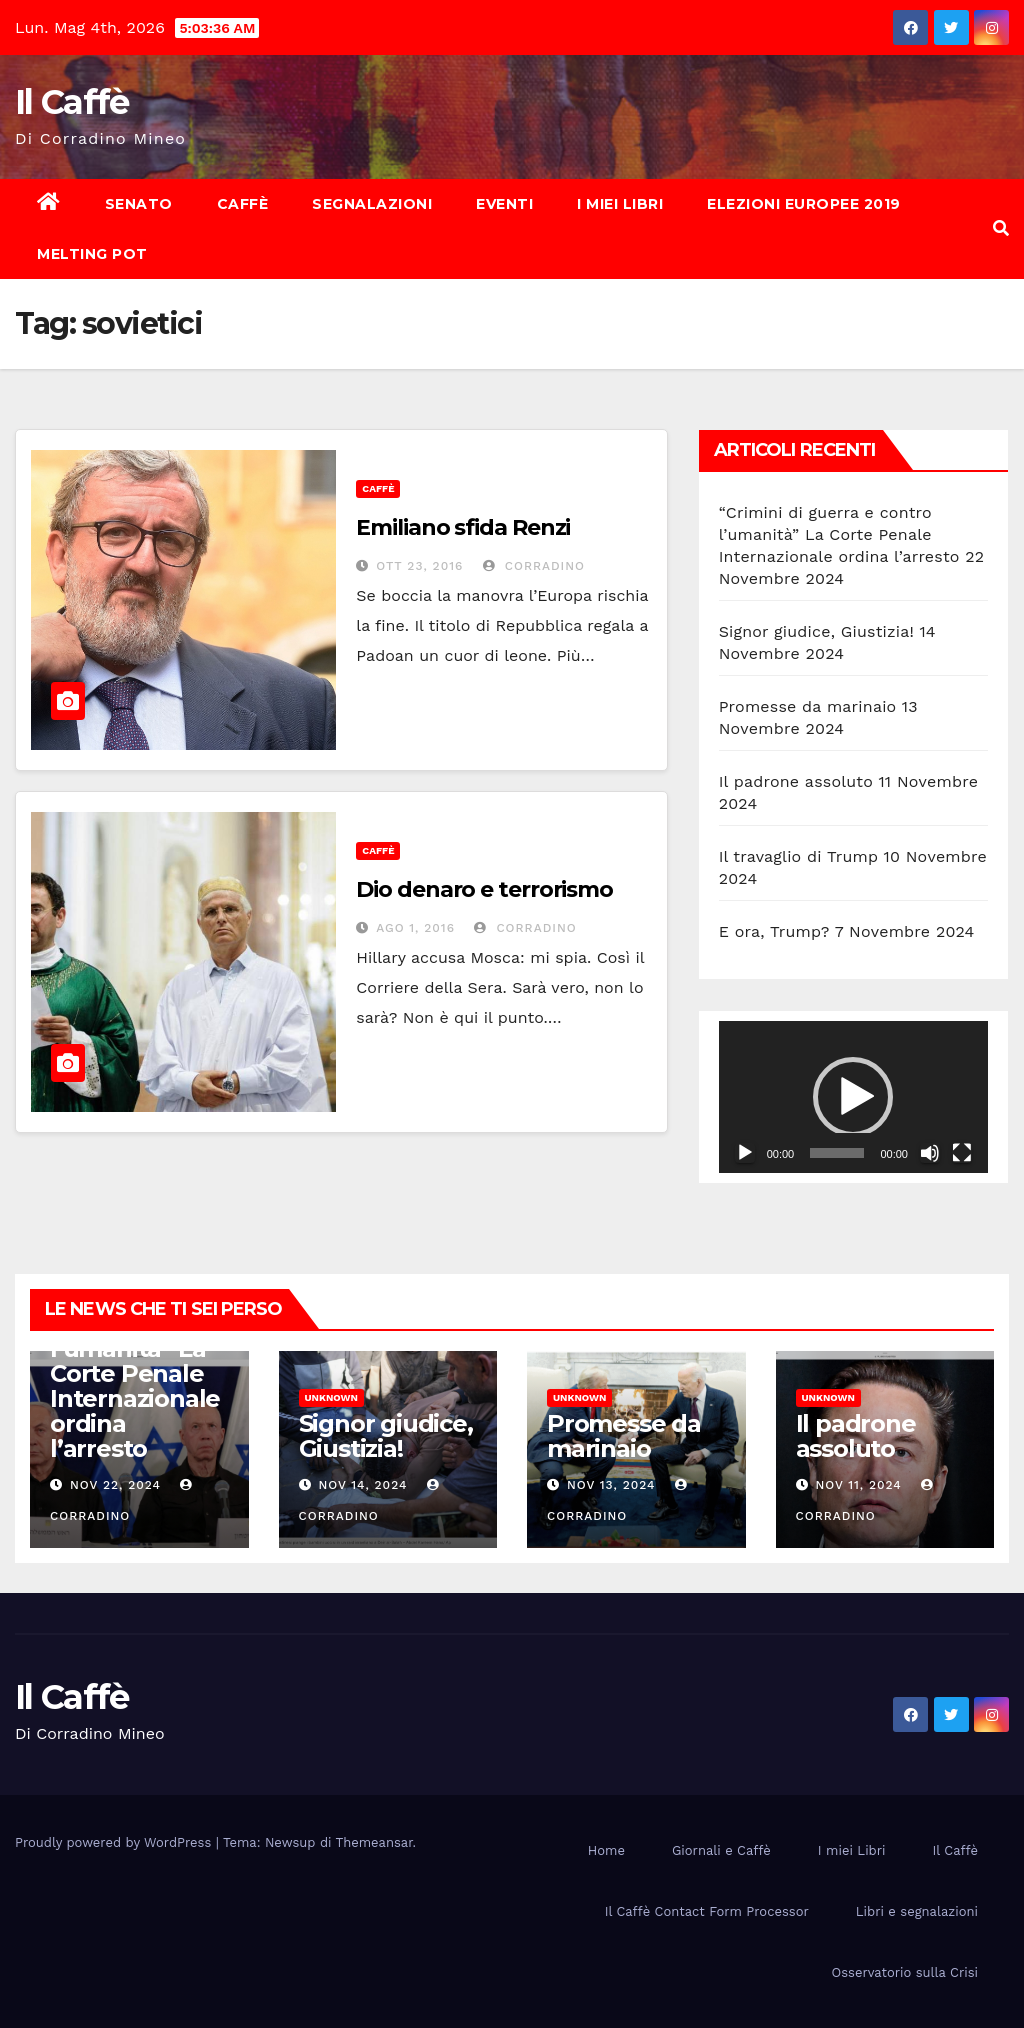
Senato (139, 204)
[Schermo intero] (962, 1153)
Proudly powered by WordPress (115, 1842)
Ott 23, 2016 (419, 566)
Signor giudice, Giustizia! (816, 631)
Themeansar (374, 1842)
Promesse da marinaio (808, 706)
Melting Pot (92, 254)
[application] (853, 1096)
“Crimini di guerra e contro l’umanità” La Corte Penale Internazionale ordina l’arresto (839, 534)
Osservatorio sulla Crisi (905, 1972)
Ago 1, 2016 (415, 928)
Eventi (504, 204)
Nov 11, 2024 (858, 1485)
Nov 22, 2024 (115, 1485)
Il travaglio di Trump (799, 856)
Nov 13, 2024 (611, 1485)
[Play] (745, 1153)
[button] (1001, 228)
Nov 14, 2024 (362, 1485)
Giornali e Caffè (721, 1850)
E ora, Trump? (774, 931)
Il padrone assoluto (796, 781)
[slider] (837, 1153)
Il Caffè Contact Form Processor (707, 1911)
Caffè (243, 204)
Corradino (534, 566)
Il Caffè (71, 102)
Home (606, 1850)
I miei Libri (620, 204)
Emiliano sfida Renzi (463, 527)
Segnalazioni (372, 204)
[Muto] (930, 1153)
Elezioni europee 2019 (804, 204)
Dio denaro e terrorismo (484, 889)
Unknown (331, 1397)
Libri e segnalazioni (917, 1911)
